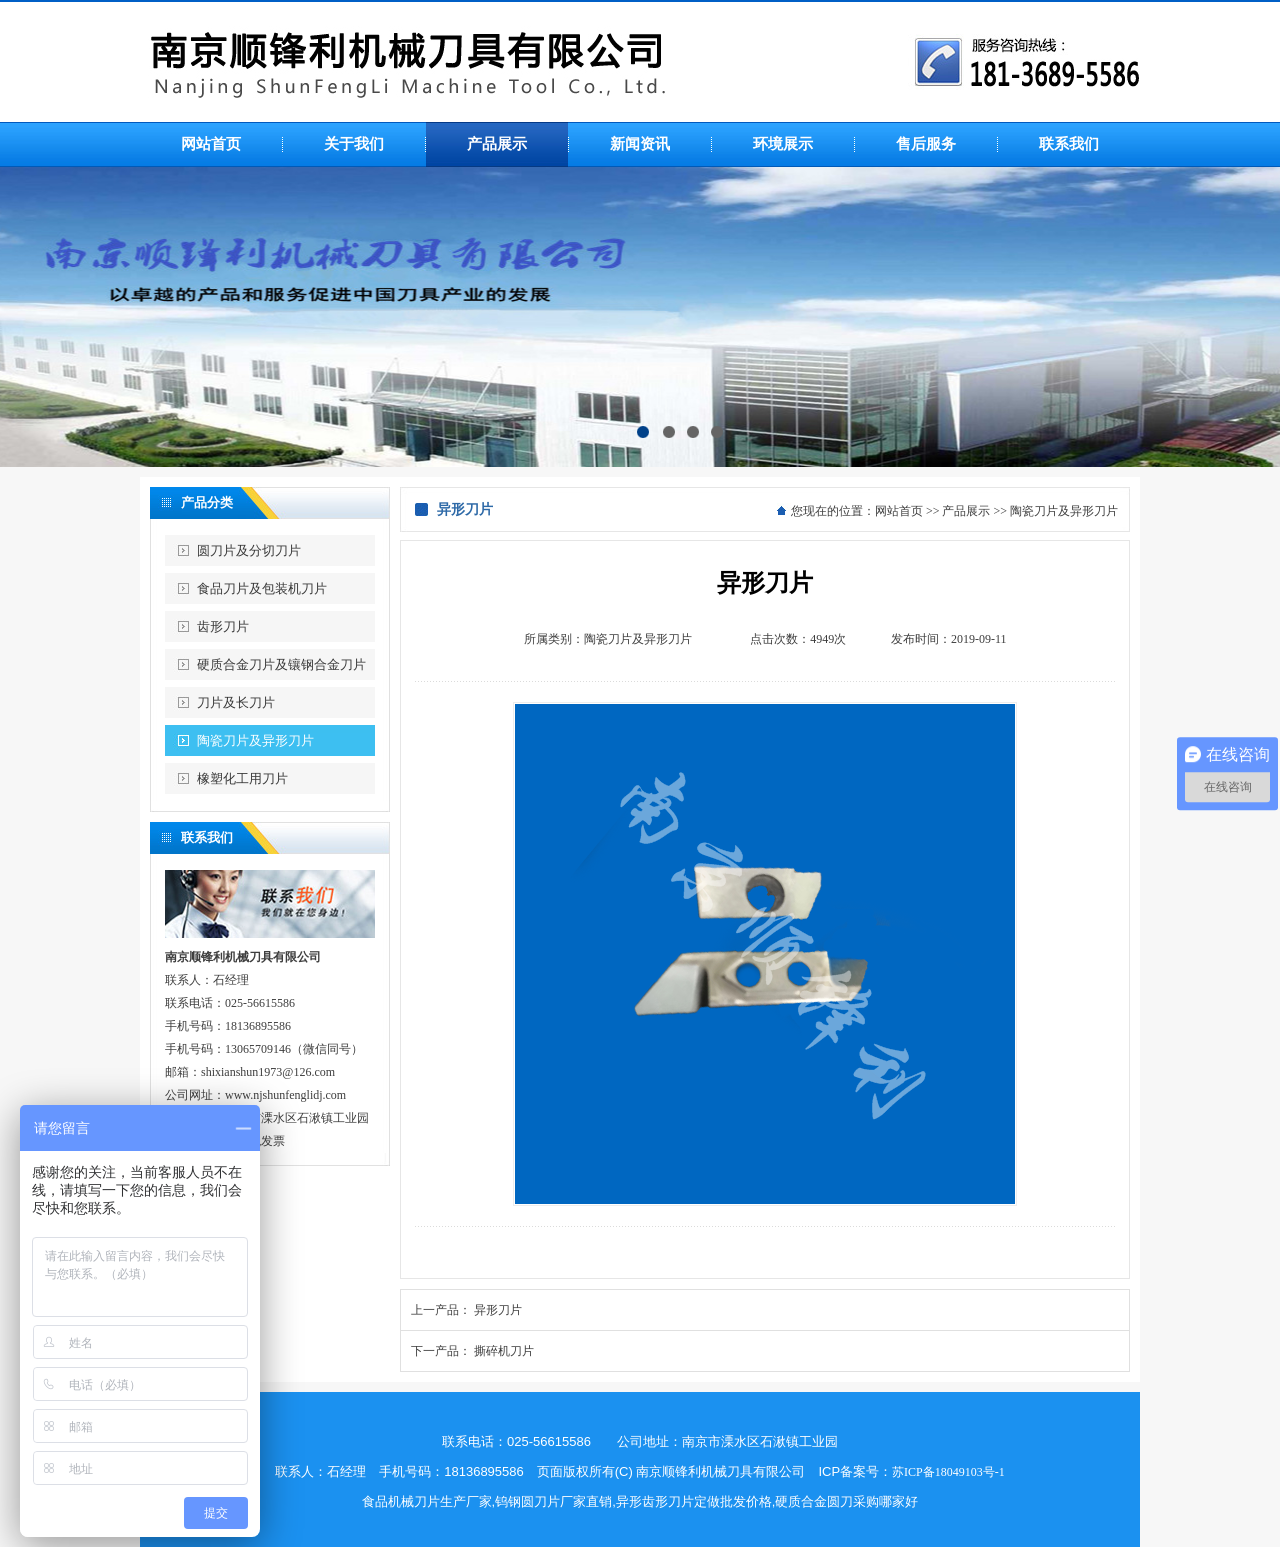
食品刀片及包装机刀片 (262, 588)
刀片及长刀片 (236, 702)
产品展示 (966, 511)
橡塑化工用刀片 (242, 778)
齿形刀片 (223, 626)
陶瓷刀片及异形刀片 (255, 740)
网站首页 (899, 511)
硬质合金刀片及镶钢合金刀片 (281, 664)
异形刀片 (498, 1310)
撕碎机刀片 (504, 1351)
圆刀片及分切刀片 (249, 550)
